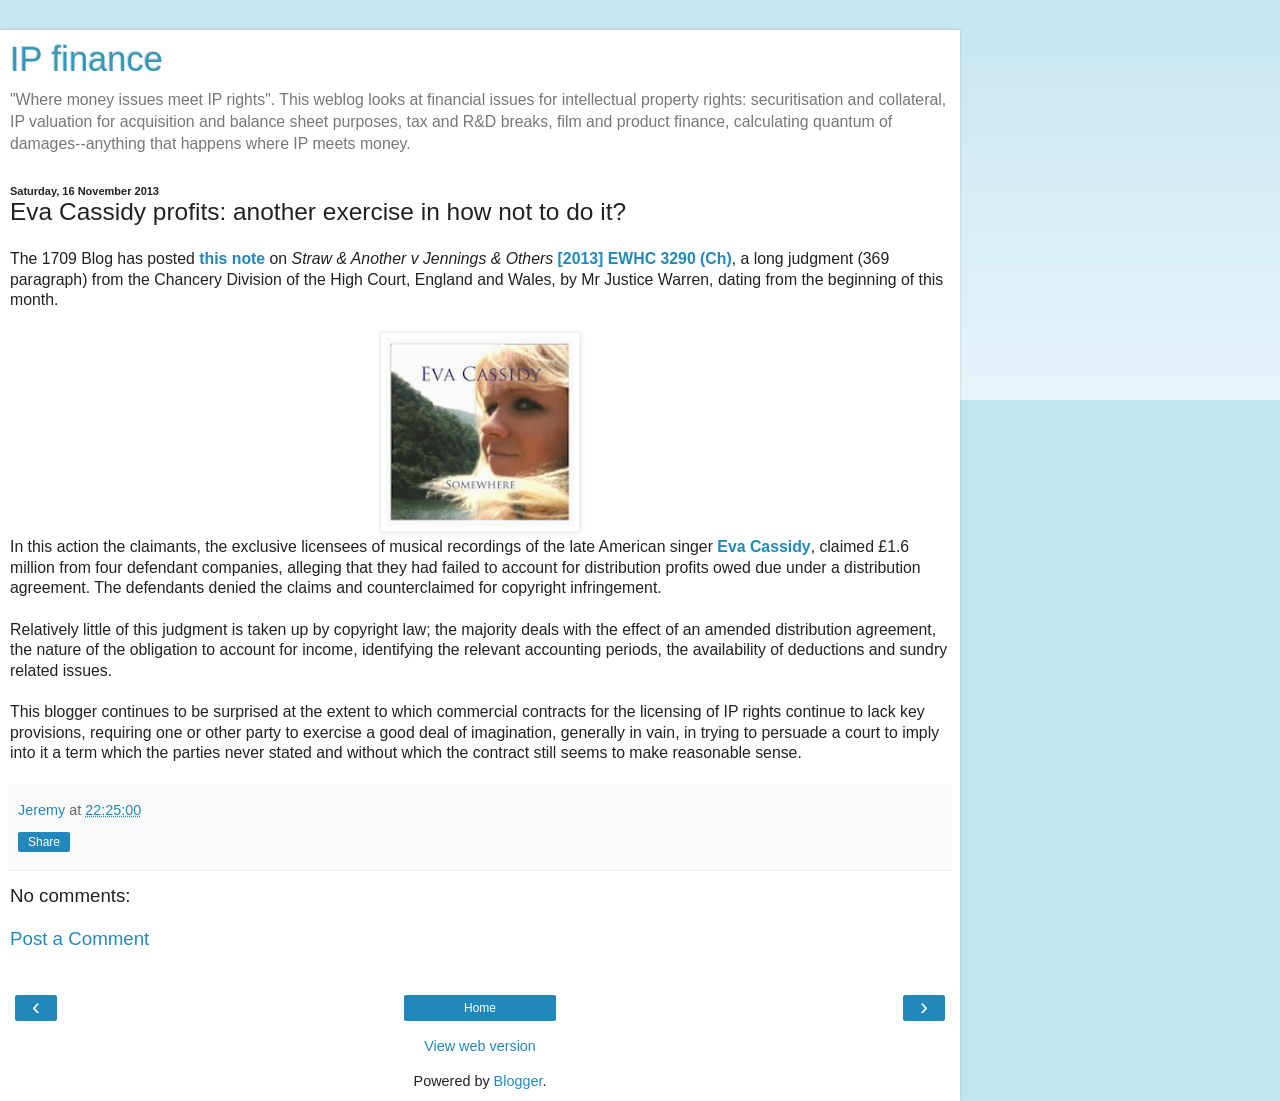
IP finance (86, 59)
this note (234, 258)
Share (44, 842)
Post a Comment (79, 938)
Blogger (518, 1081)
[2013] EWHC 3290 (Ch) (645, 258)
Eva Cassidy (763, 546)
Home (480, 1008)
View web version (480, 1046)
